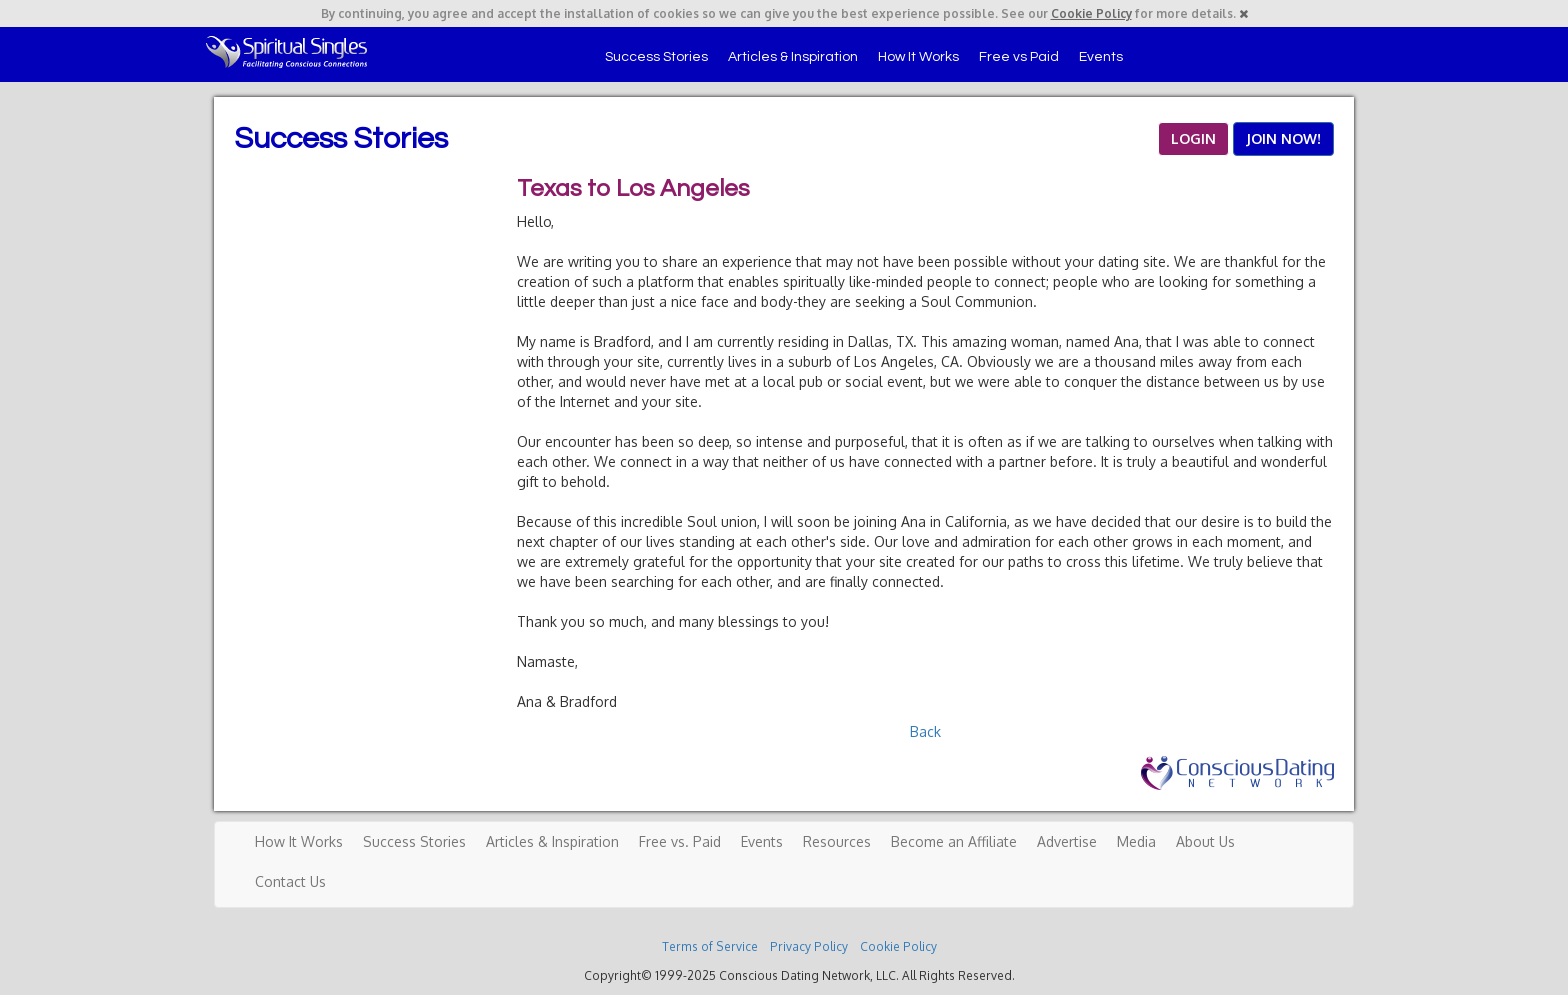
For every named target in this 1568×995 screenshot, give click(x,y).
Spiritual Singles (286, 52)
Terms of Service (710, 946)
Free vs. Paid (680, 841)
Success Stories (656, 57)
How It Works (918, 57)
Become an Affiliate (954, 841)
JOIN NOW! (1283, 138)
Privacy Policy (809, 946)
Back (925, 731)
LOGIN (1193, 138)
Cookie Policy (1091, 13)
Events (1101, 57)
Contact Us (290, 881)
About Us (1205, 841)
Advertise (1067, 841)
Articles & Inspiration (793, 57)
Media (1136, 841)
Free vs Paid (1019, 57)
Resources (837, 841)
